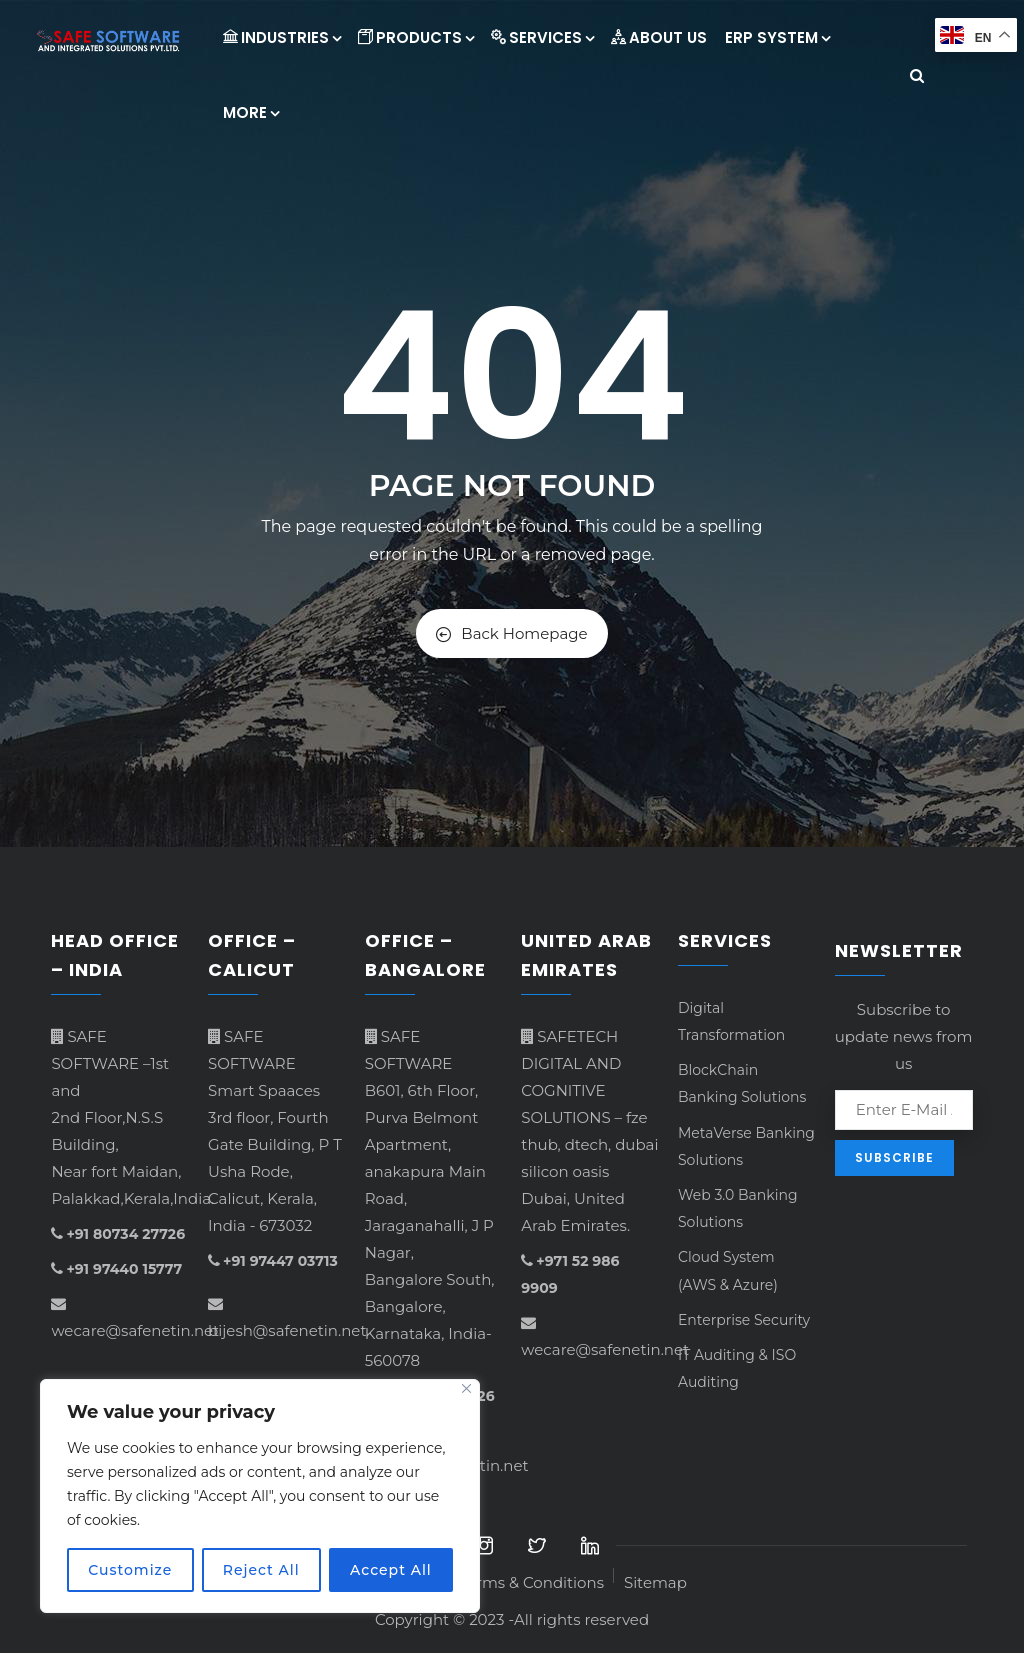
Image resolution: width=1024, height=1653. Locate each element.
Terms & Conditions (531, 1582)
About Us (659, 37)
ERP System (777, 37)
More (250, 112)
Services (542, 37)
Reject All (261, 1570)
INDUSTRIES (281, 37)
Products (415, 37)
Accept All (391, 1570)
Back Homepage (511, 633)
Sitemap (655, 1582)
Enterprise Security (744, 1320)
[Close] (466, 1388)
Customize (130, 1570)
